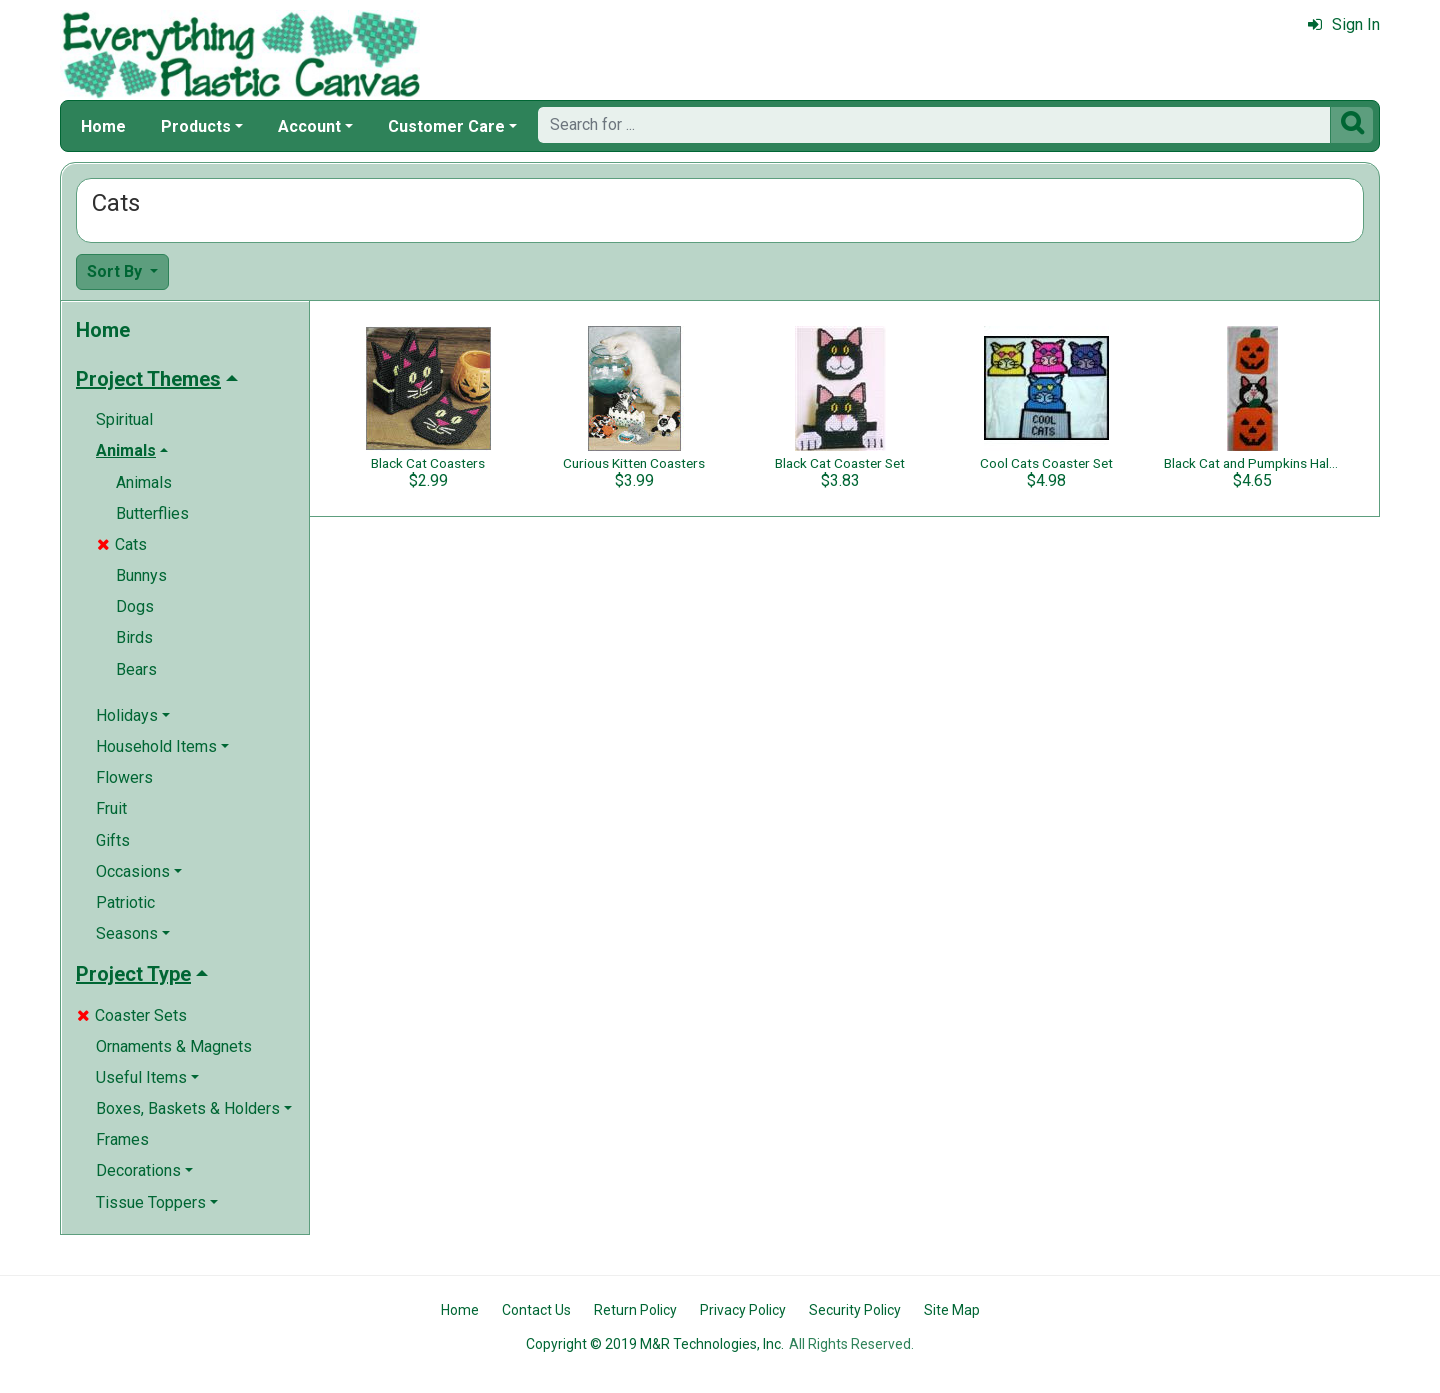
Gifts (113, 840)
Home (103, 126)
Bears (136, 669)
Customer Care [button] (446, 126)
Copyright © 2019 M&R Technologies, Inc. (655, 1344)
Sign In (1344, 24)
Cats (122, 544)
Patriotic (125, 902)
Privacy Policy (743, 1310)
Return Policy (635, 1310)
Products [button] (196, 126)
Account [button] (309, 126)
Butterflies (152, 513)
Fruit (111, 808)
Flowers (124, 777)
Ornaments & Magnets (174, 1046)
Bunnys (141, 575)
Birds (134, 637)
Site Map (952, 1310)
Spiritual (124, 419)
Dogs (135, 606)
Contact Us (536, 1310)
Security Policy (855, 1310)
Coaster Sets (132, 1015)
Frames (122, 1139)
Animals (144, 482)
